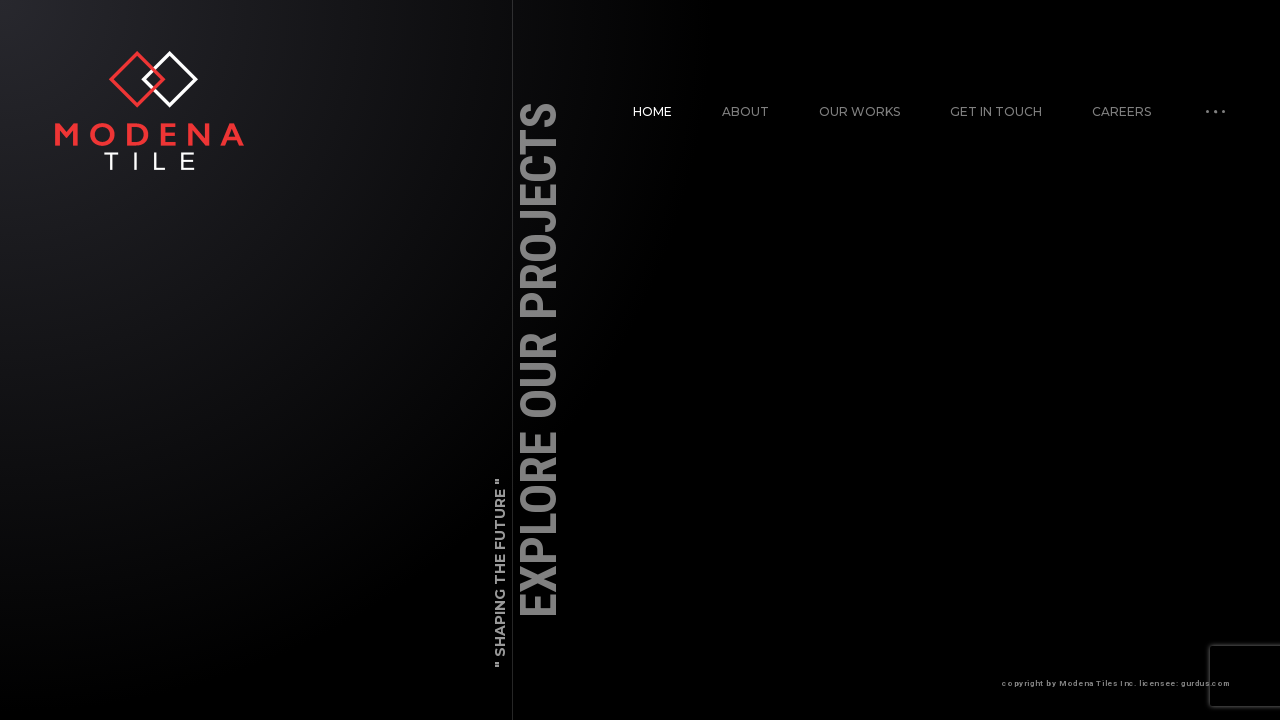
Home (652, 111)
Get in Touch (996, 111)
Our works (859, 111)
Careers (1121, 111)
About (745, 111)
